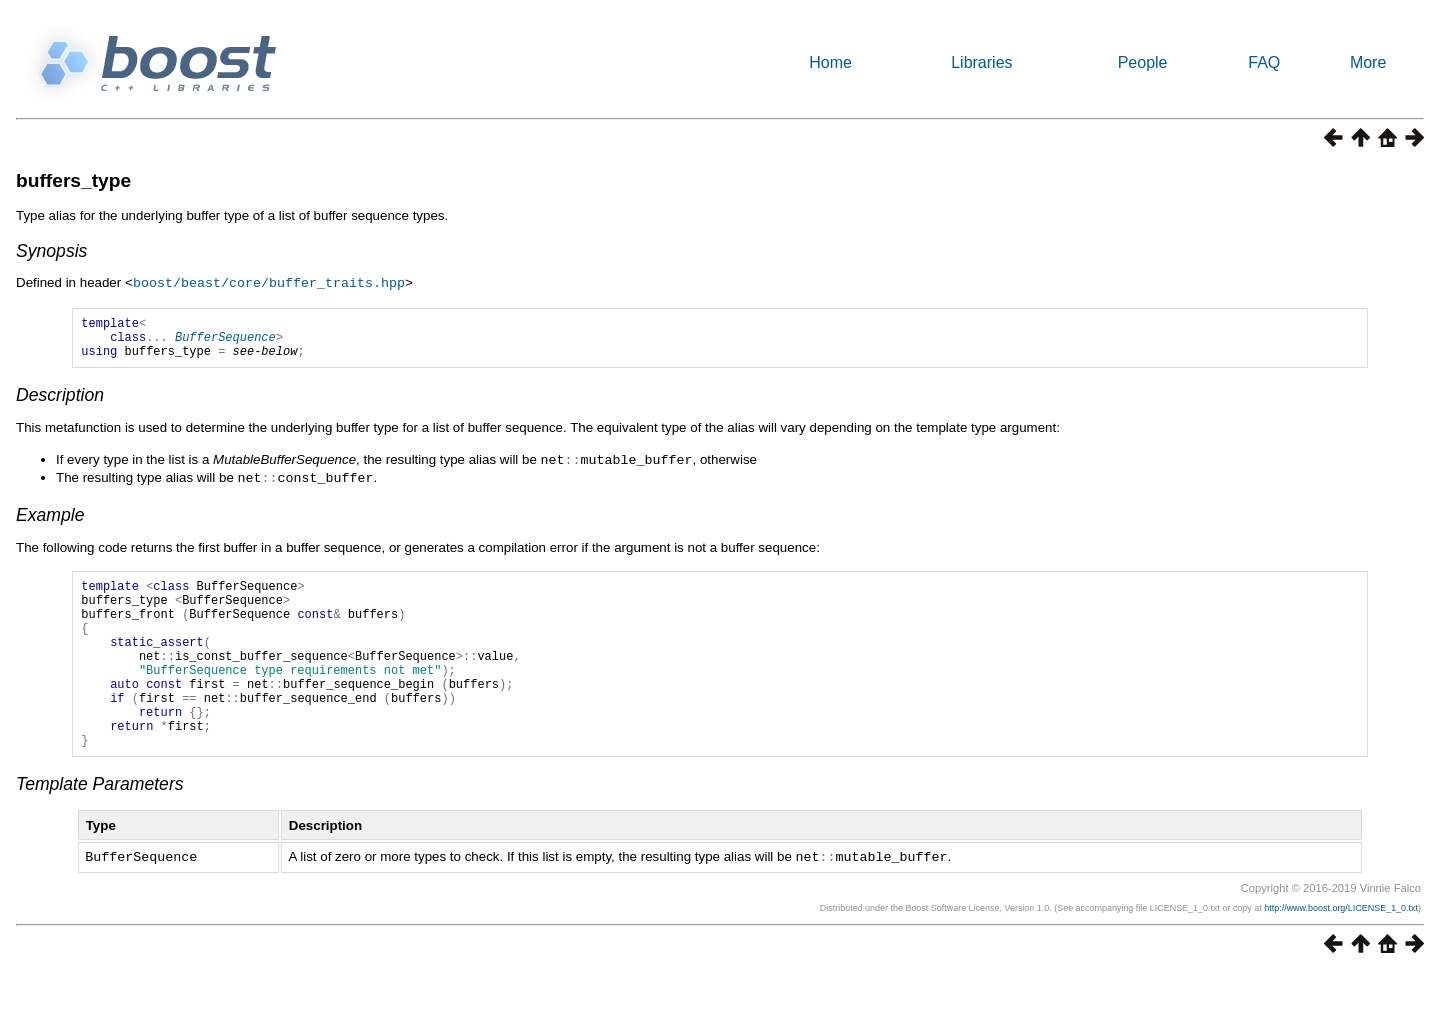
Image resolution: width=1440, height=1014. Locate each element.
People (1143, 62)
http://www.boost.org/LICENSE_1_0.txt (1341, 949)
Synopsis (51, 251)
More (1368, 62)
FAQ (1264, 62)
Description (60, 403)
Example (50, 521)
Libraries (981, 62)
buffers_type (73, 180)
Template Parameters (100, 826)
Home (830, 62)
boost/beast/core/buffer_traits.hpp (269, 282)
